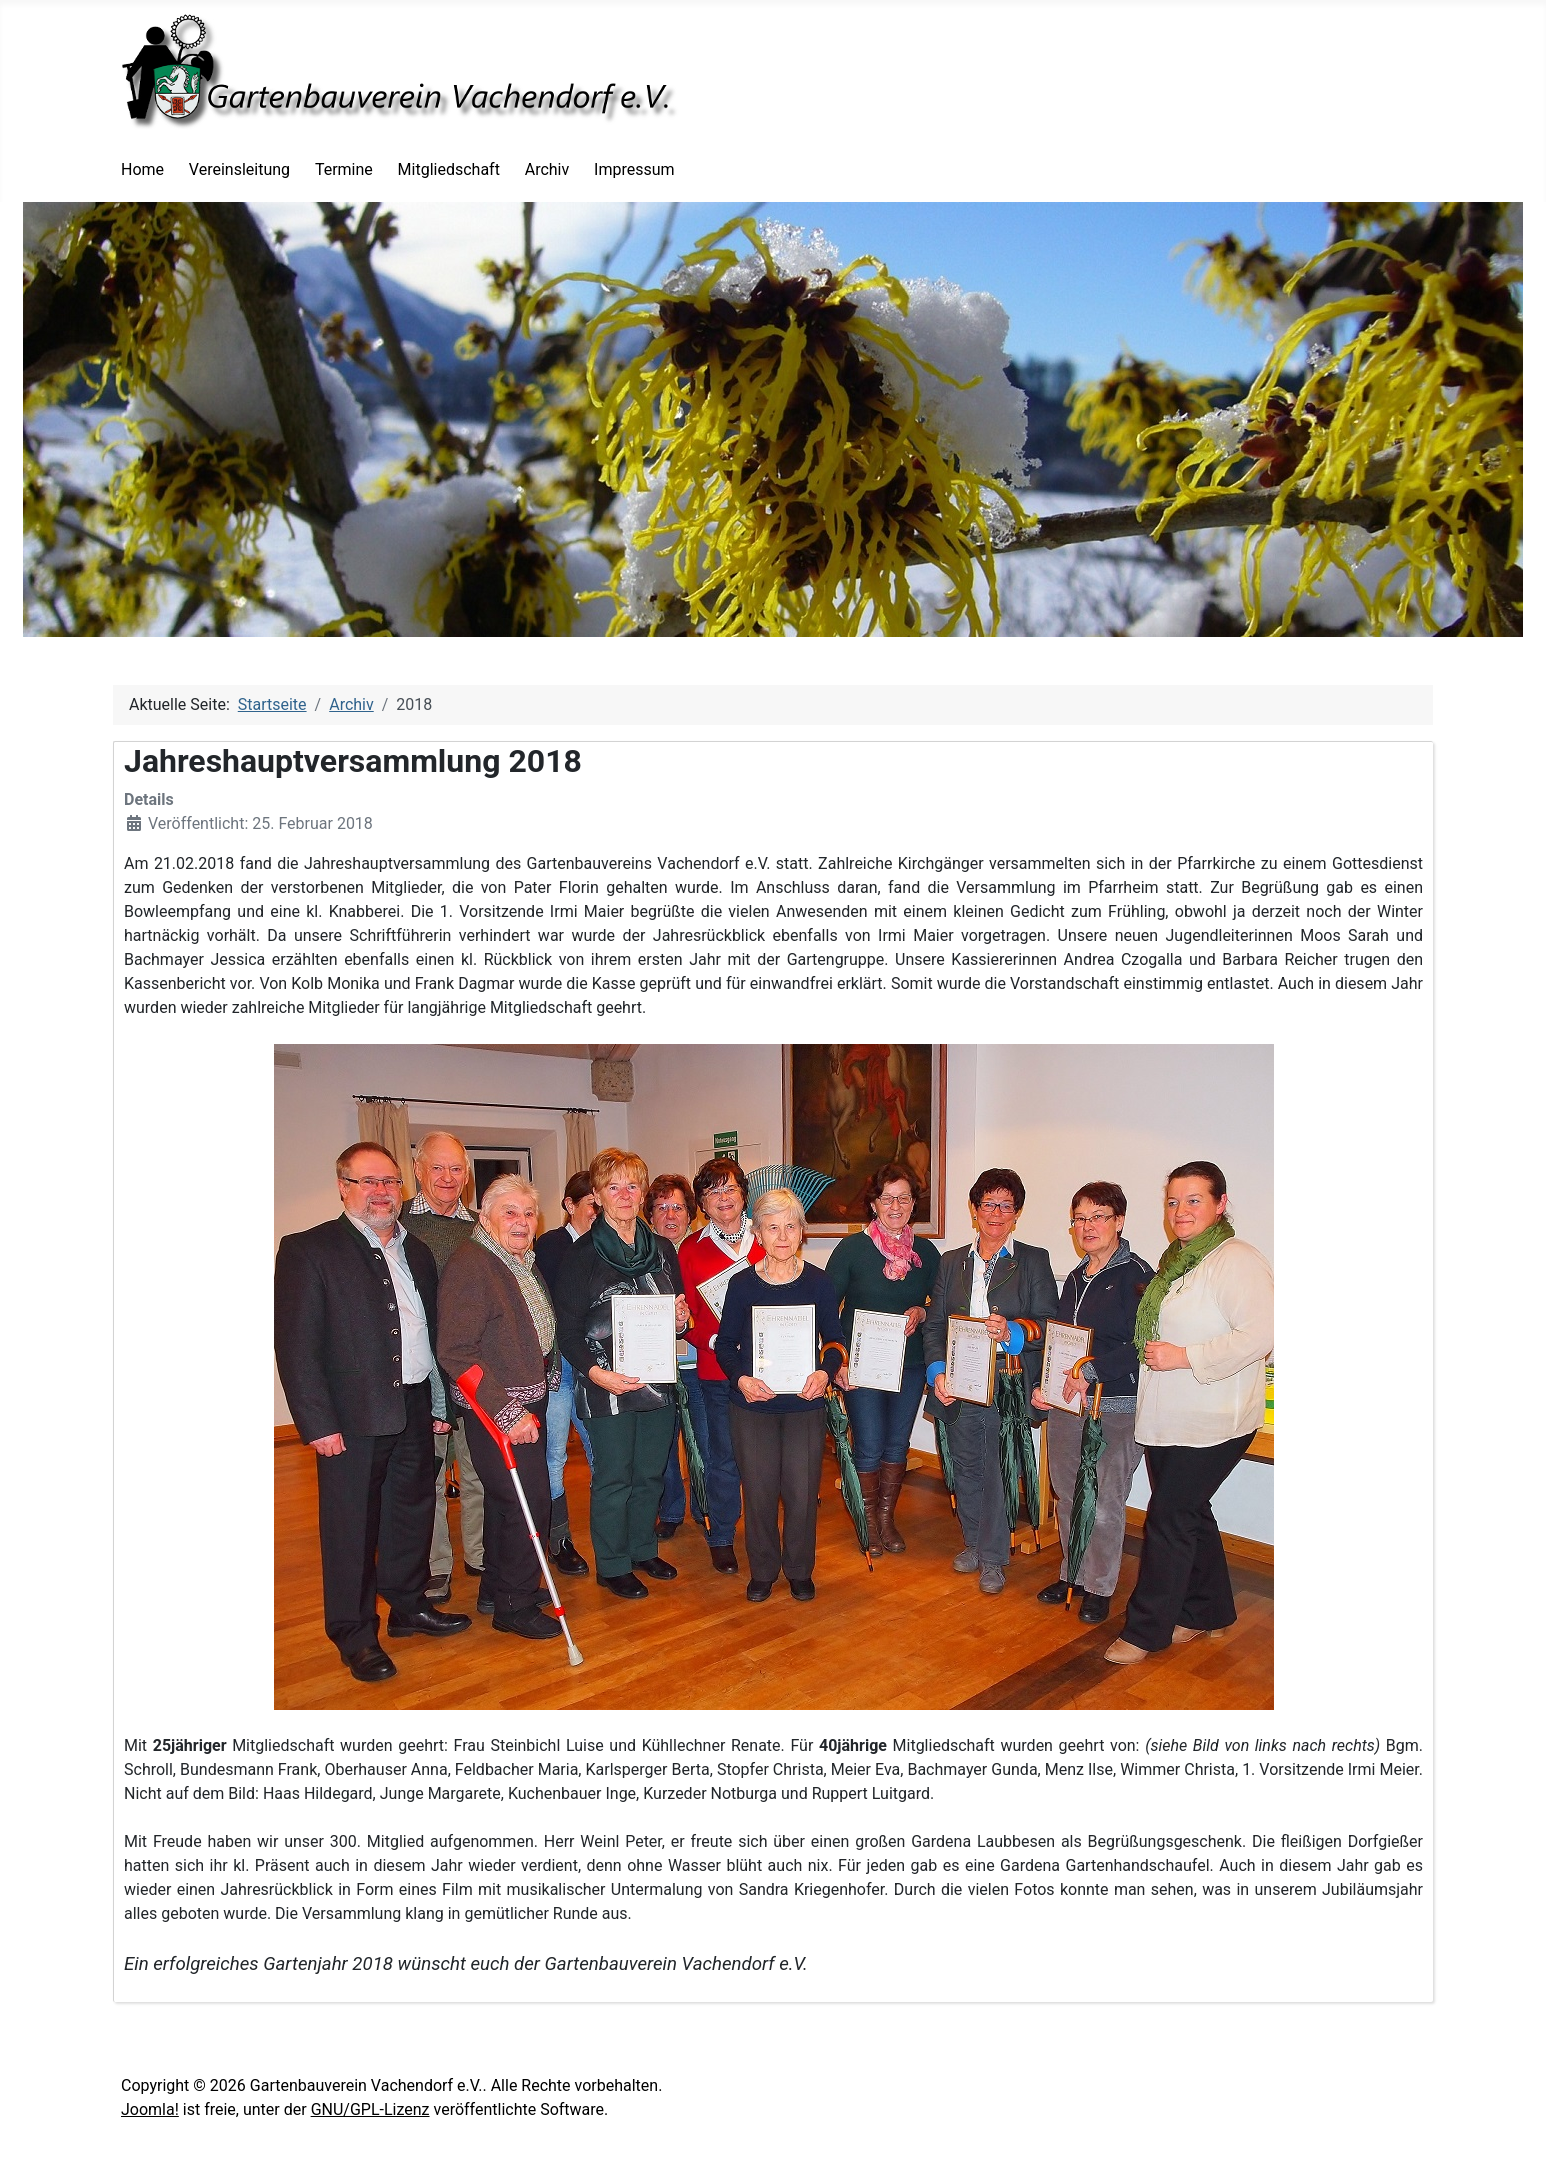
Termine (344, 169)
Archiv (547, 169)
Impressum (634, 169)
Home (142, 169)
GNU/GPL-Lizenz (370, 2109)
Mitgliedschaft (449, 169)
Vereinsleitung (239, 169)
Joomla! (150, 2109)
